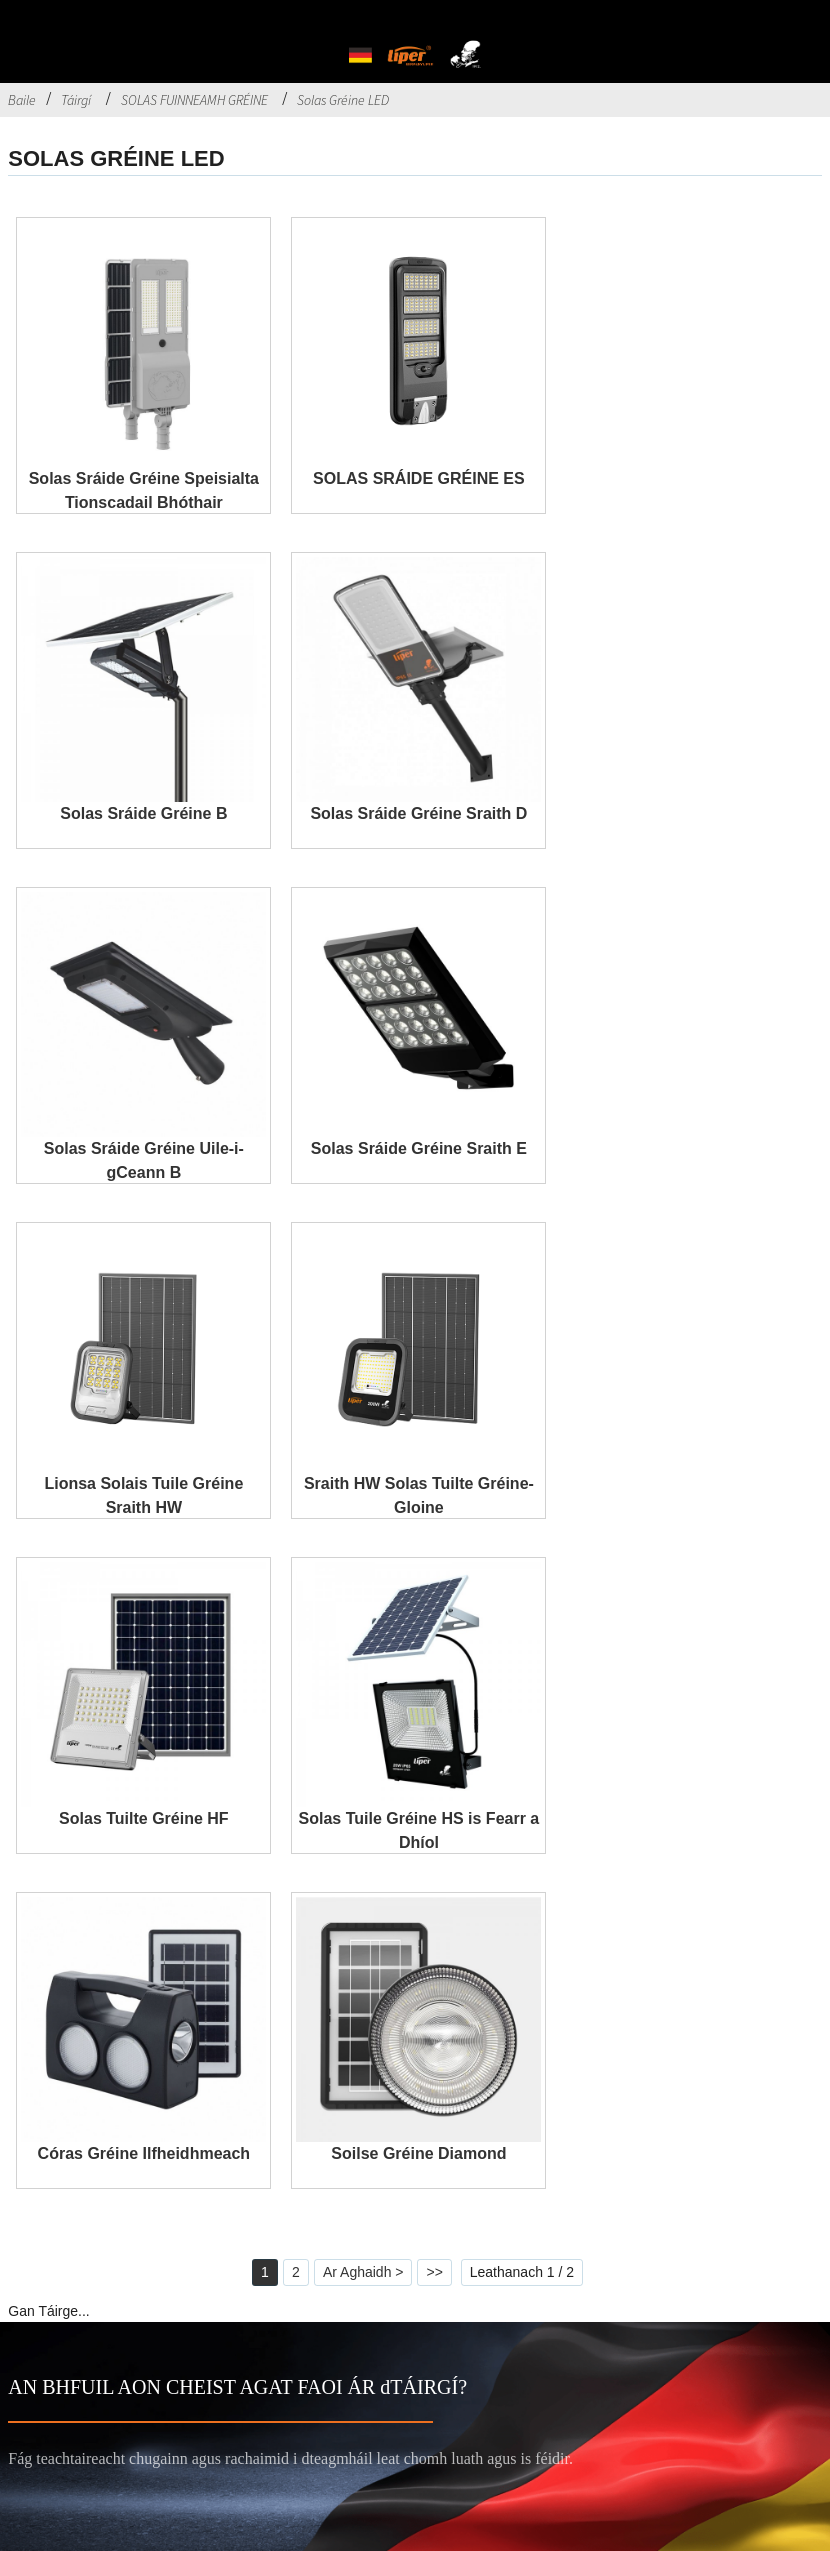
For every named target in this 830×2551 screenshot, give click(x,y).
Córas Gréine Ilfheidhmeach (144, 2153)
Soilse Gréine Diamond (418, 2153)
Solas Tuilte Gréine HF (144, 1818)
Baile (22, 100)
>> (434, 2272)
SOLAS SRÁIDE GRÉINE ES (419, 478)
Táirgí (76, 100)
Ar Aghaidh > (363, 2272)
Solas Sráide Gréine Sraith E (419, 1148)
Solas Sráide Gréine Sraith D (418, 813)
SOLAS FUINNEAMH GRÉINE (194, 100)
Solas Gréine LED (343, 100)
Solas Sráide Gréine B (143, 813)
